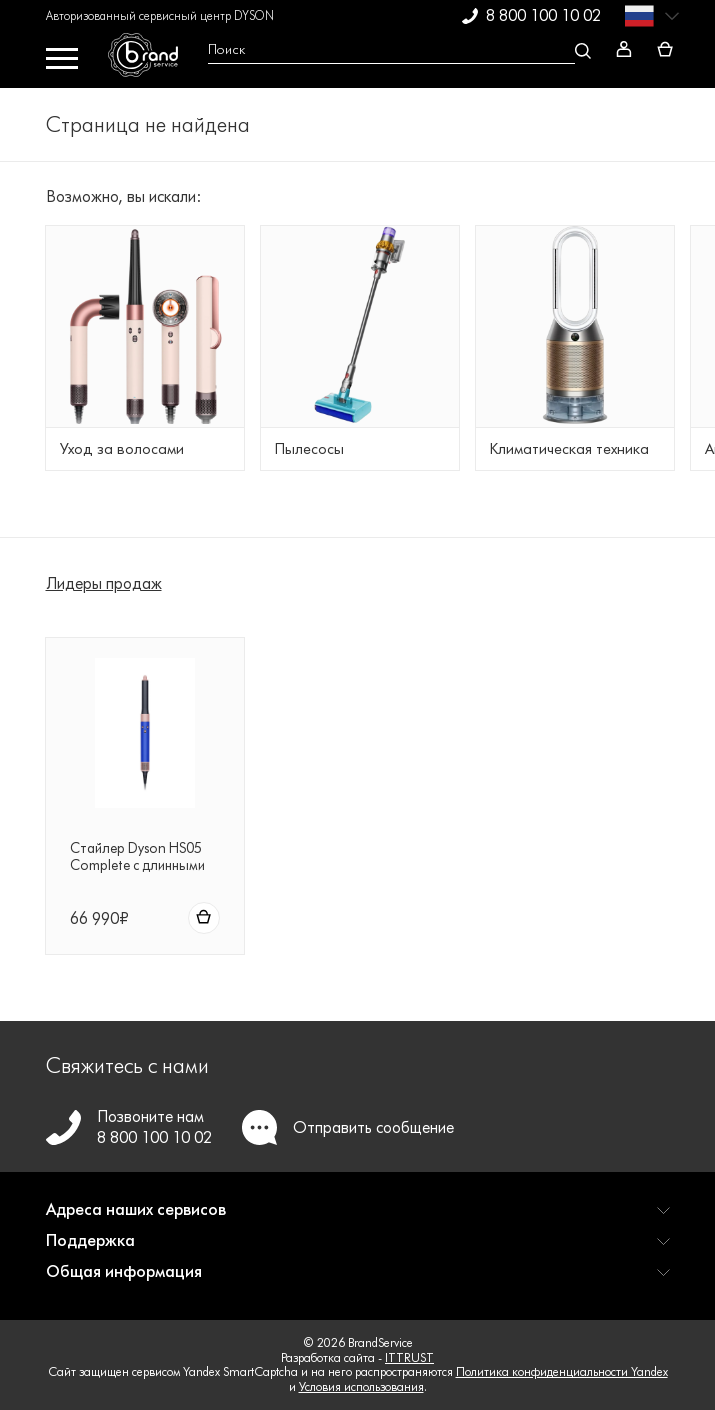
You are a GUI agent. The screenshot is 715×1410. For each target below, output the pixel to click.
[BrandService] (150, 60)
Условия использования (361, 1386)
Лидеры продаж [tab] (104, 583)
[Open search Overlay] (397, 50)
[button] (358, 1217)
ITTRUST (409, 1357)
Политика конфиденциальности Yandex (562, 1371)
